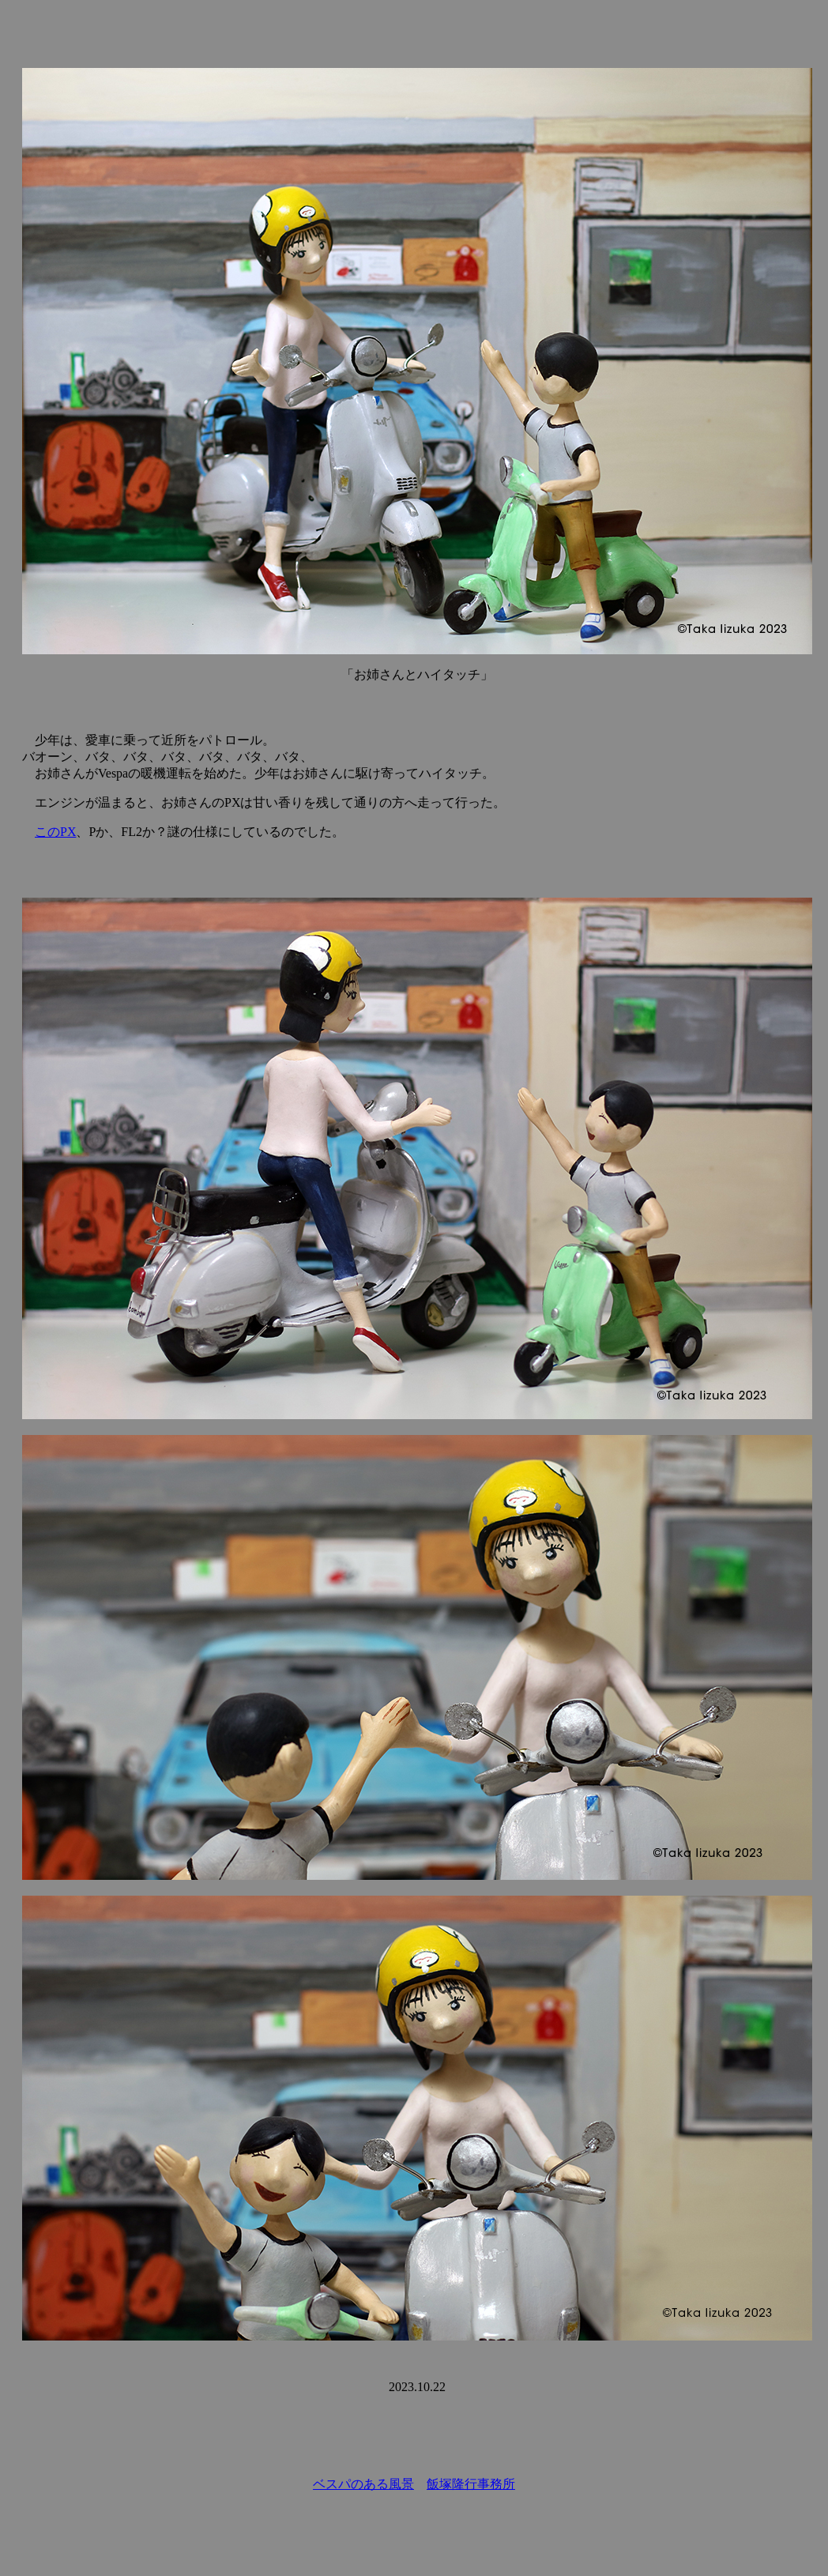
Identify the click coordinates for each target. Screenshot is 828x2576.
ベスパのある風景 (363, 2484)
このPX (55, 831)
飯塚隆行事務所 (471, 2484)
